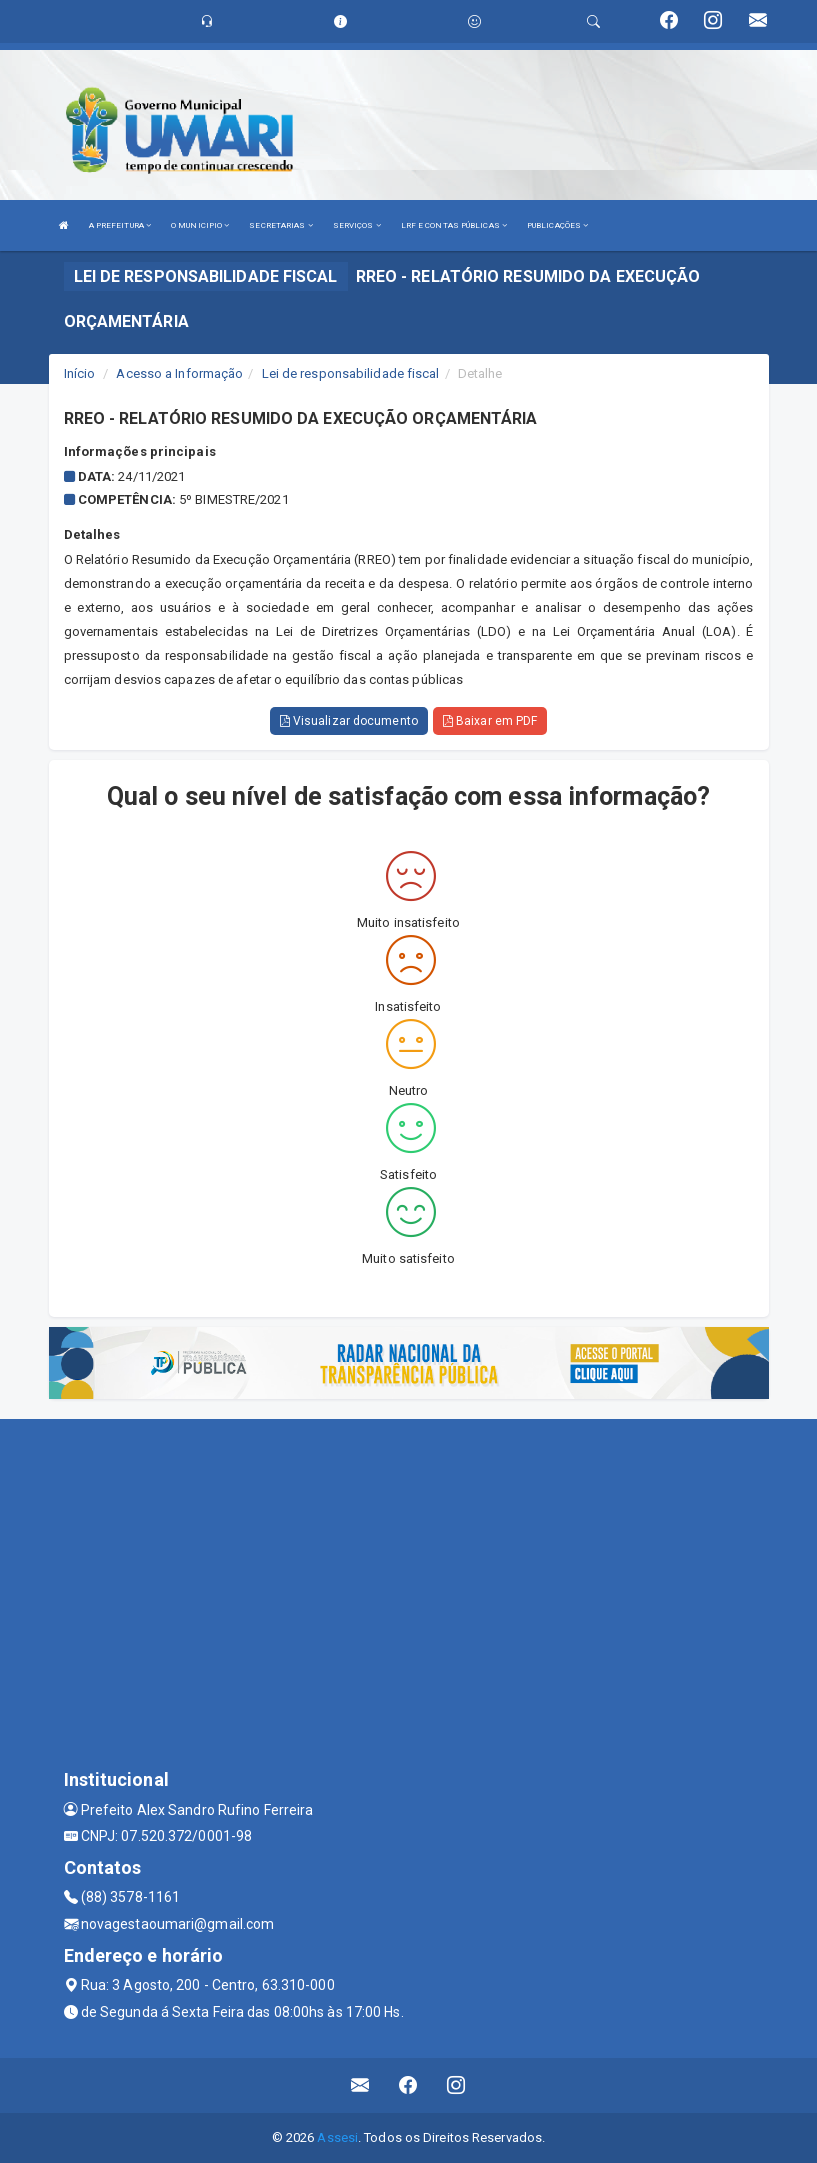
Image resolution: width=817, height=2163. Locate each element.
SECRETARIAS (280, 225)
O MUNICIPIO (200, 225)
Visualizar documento (349, 721)
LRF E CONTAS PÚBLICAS (454, 225)
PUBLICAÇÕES (557, 225)
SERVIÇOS (357, 225)
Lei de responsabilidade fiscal (351, 373)
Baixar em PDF (490, 721)
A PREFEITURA (120, 225)
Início (80, 373)
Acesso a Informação (179, 373)
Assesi (337, 2137)
